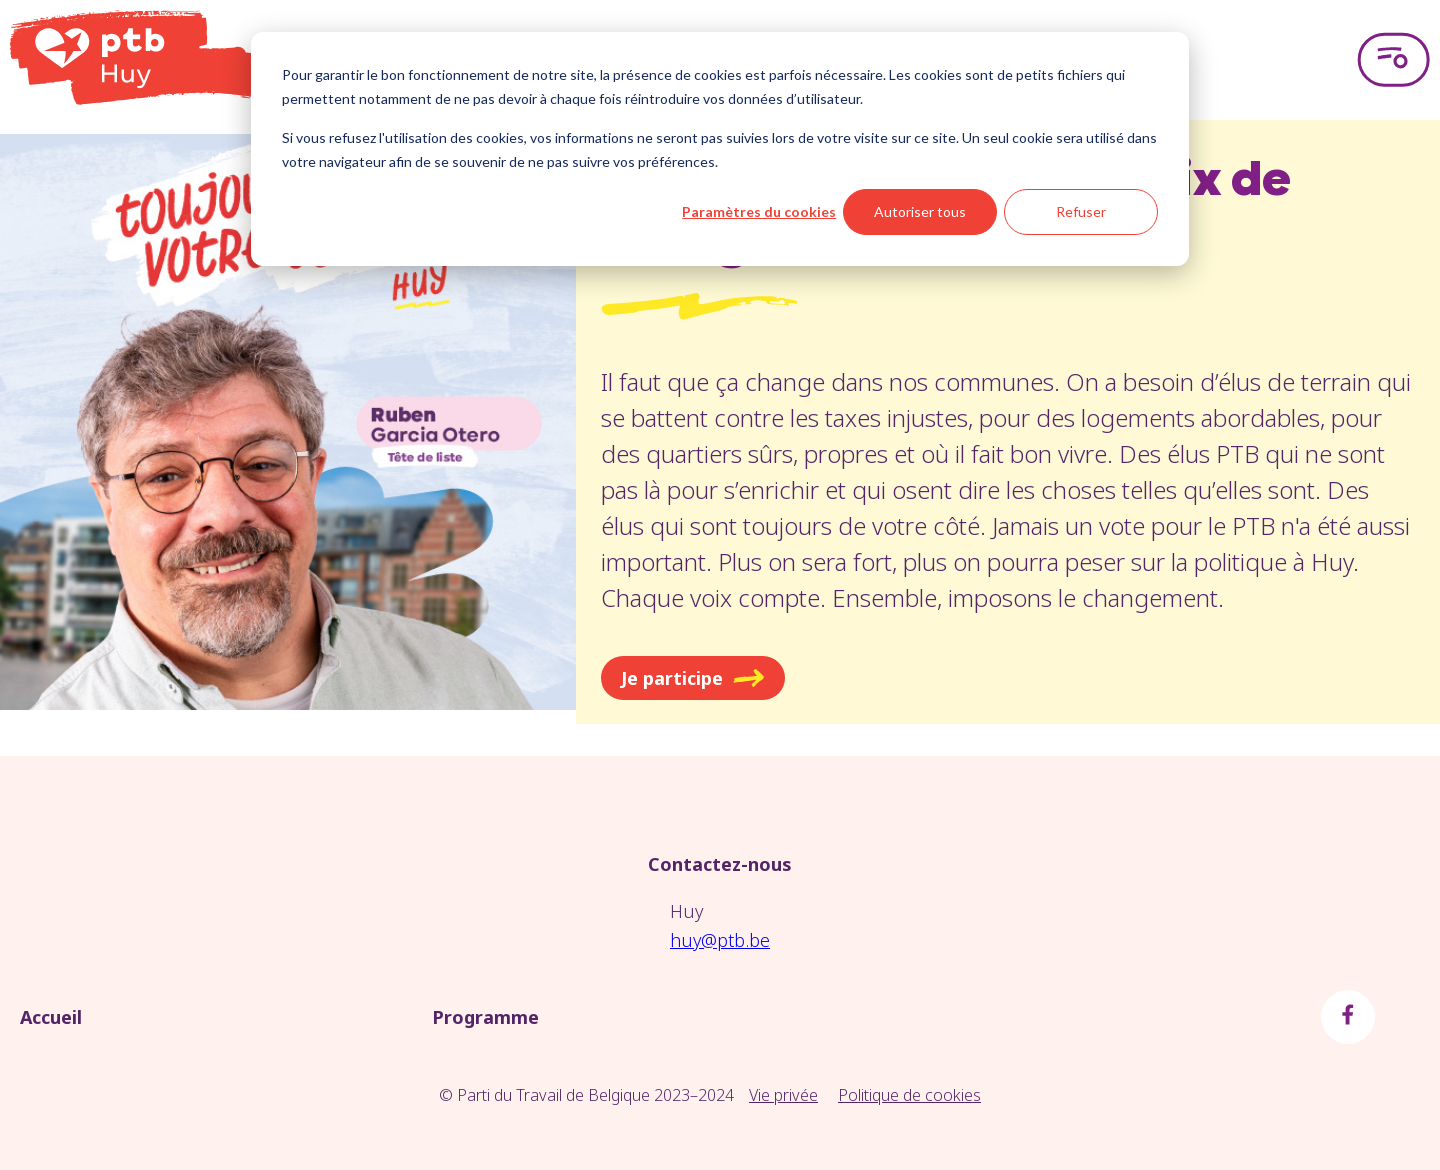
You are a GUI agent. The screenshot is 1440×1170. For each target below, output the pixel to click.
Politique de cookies (909, 1095)
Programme (485, 1017)
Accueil (51, 1017)
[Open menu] (1393, 60)
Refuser (1081, 211)
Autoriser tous (920, 211)
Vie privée (783, 1095)
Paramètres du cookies (759, 211)
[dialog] (720, 149)
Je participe (693, 678)
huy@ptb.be (720, 940)
